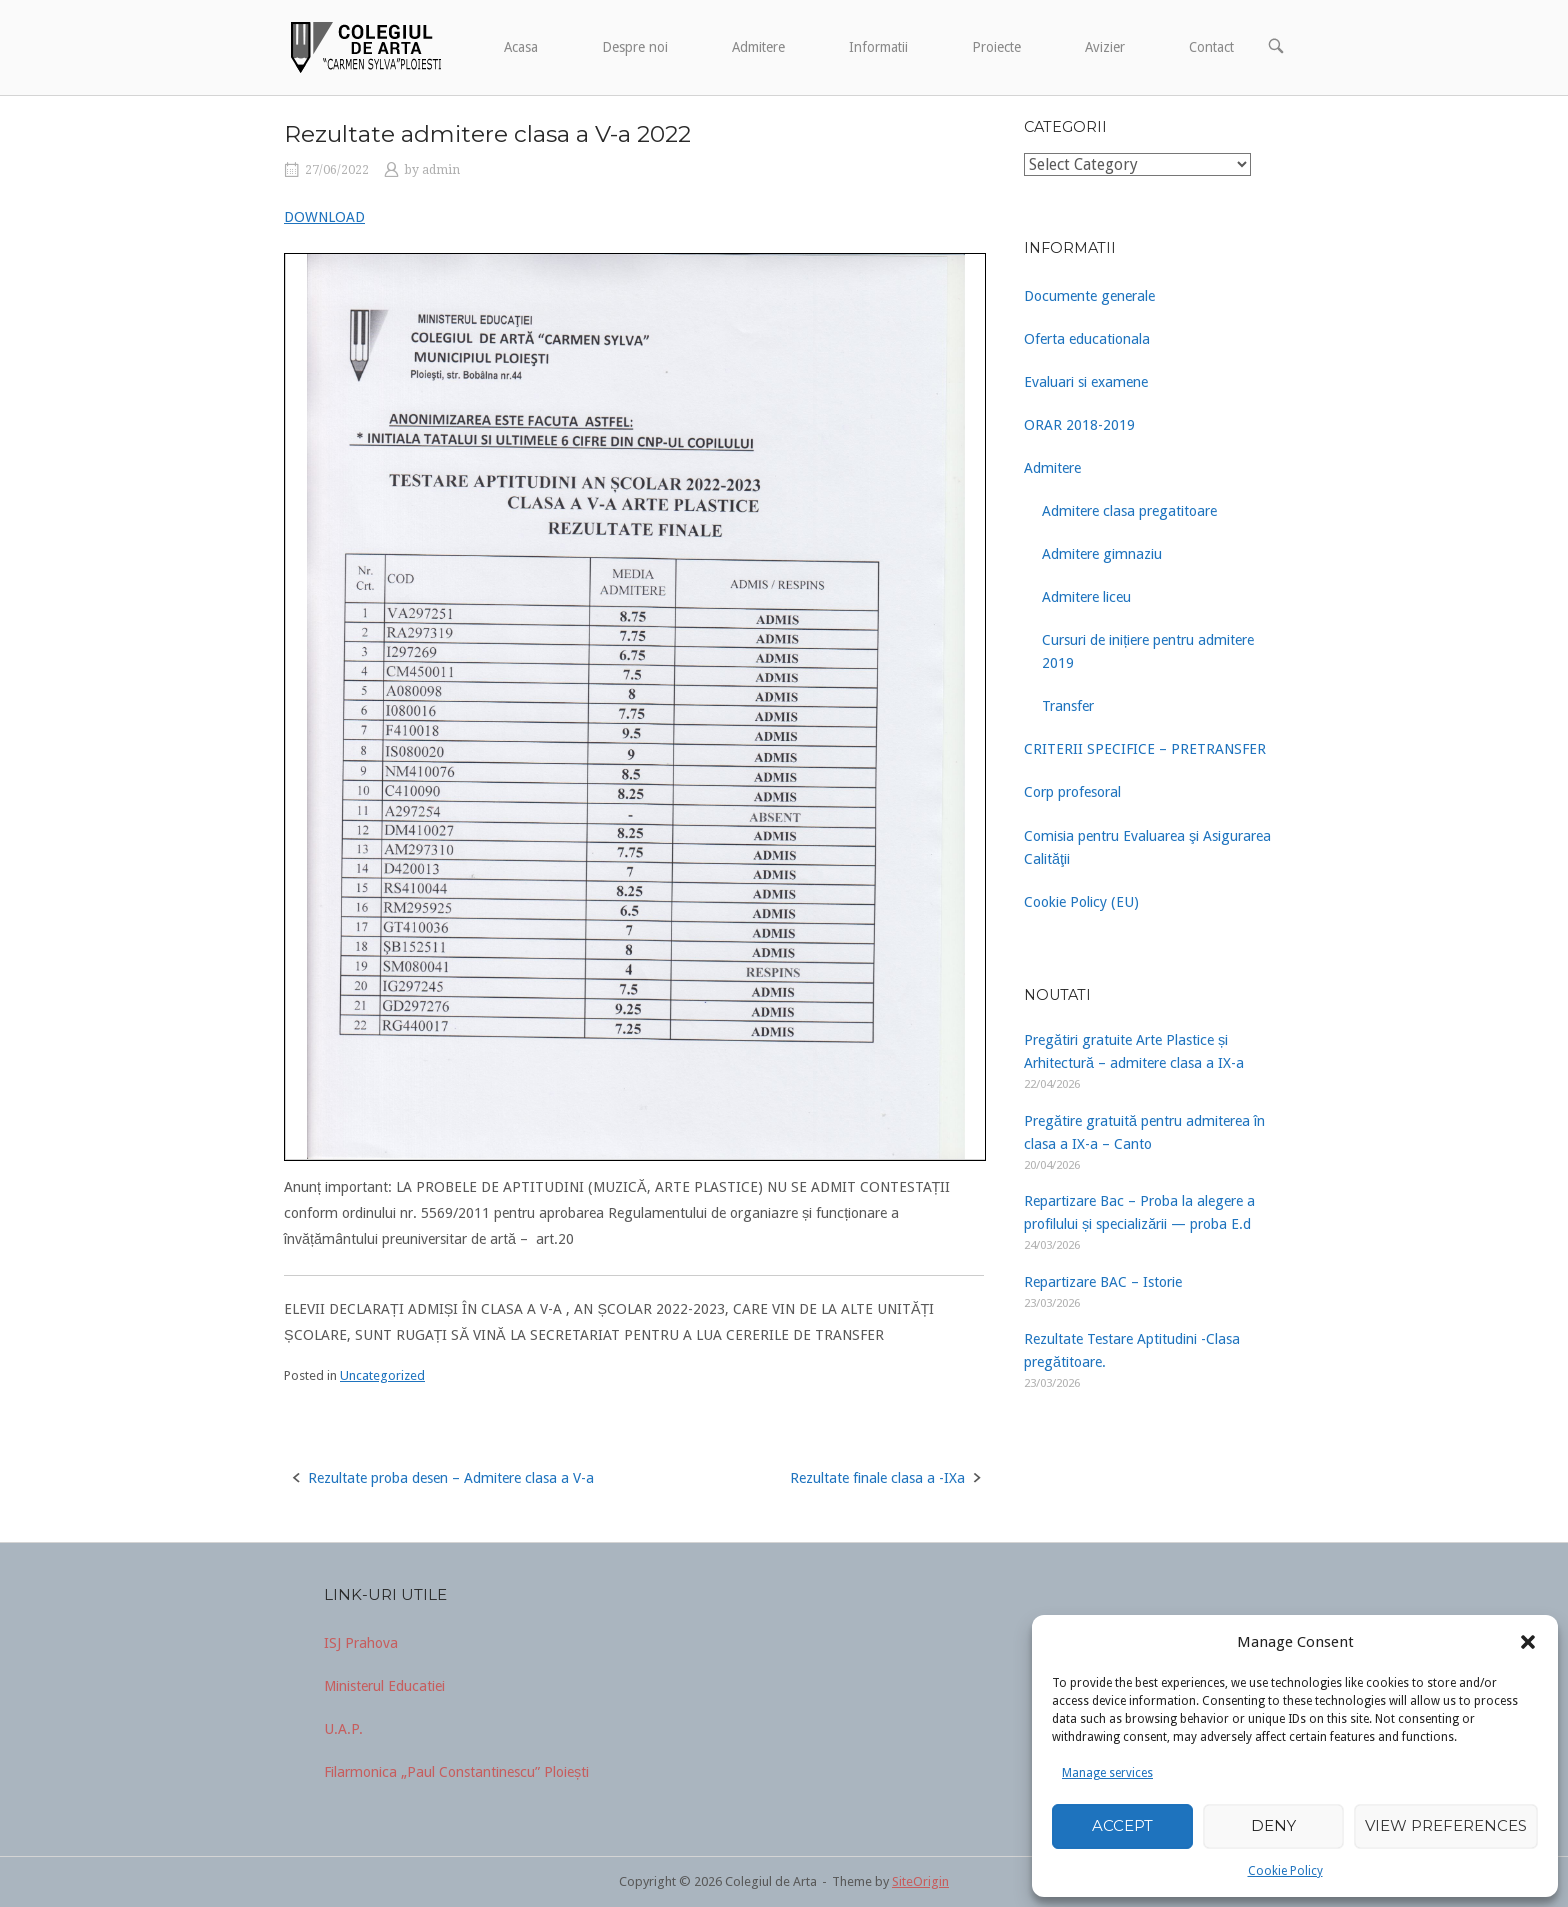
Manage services (1107, 1773)
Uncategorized (382, 1375)
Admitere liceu (1086, 597)
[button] (1528, 1642)
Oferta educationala (1087, 339)
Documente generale (1089, 296)
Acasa (521, 47)
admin (441, 170)
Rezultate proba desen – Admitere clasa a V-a (451, 1478)
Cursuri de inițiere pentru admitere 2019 (1148, 651)
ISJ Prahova (361, 1643)
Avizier (1105, 47)
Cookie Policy (1285, 1871)
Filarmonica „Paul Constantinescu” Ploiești (456, 1772)
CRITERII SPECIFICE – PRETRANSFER (1145, 749)
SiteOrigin (920, 1881)
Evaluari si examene (1086, 382)
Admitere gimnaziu (1102, 554)
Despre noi (635, 47)
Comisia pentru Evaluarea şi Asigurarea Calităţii (1147, 847)
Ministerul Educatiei (384, 1686)
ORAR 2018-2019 (1079, 425)
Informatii (878, 47)
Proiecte (996, 47)
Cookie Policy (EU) (1081, 902)
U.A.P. (343, 1729)
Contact (1211, 47)
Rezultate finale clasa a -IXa (877, 1478)
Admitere (758, 47)
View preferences (1446, 1825)
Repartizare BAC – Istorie (1103, 1282)
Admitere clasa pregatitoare (1129, 511)
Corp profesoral (1072, 792)
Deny (1273, 1825)
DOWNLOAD (324, 217)
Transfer (1068, 706)
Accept (1122, 1825)
